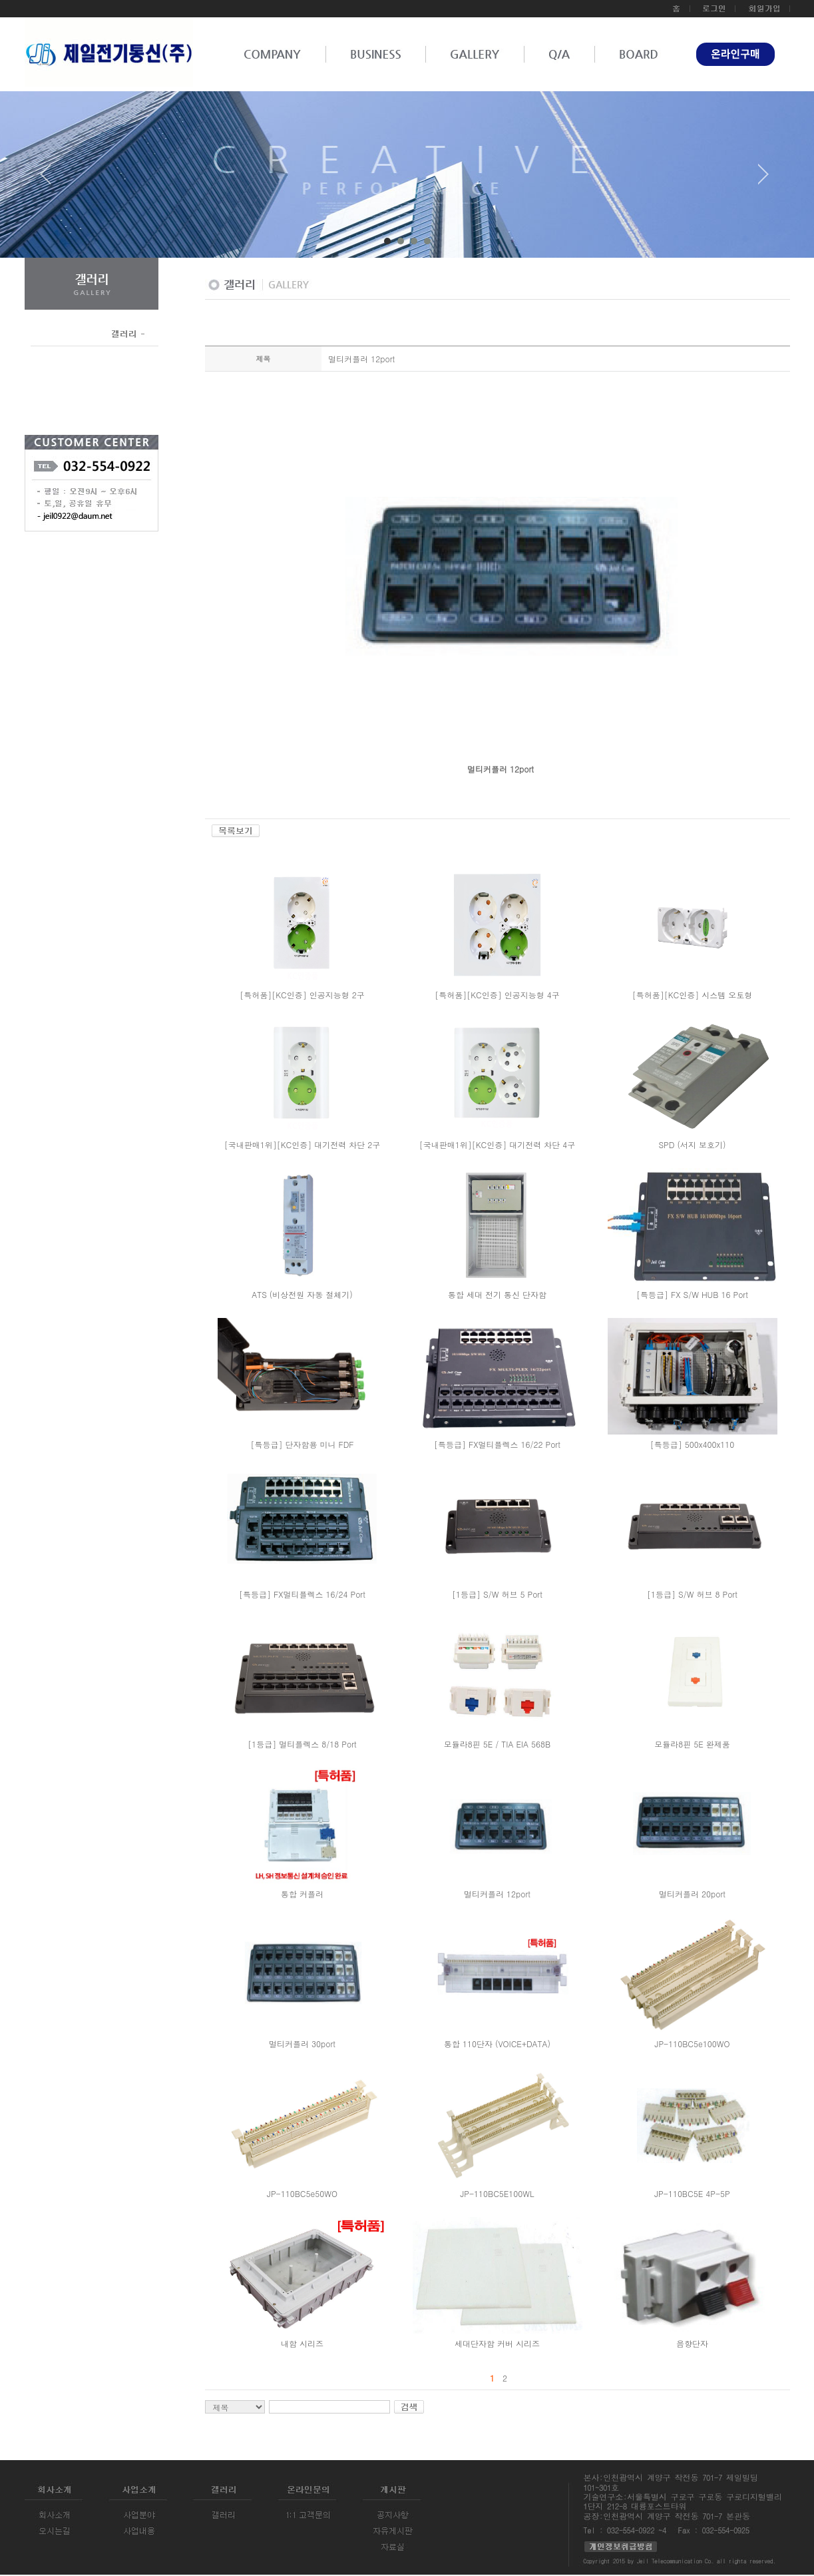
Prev (50, 179)
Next (763, 179)
